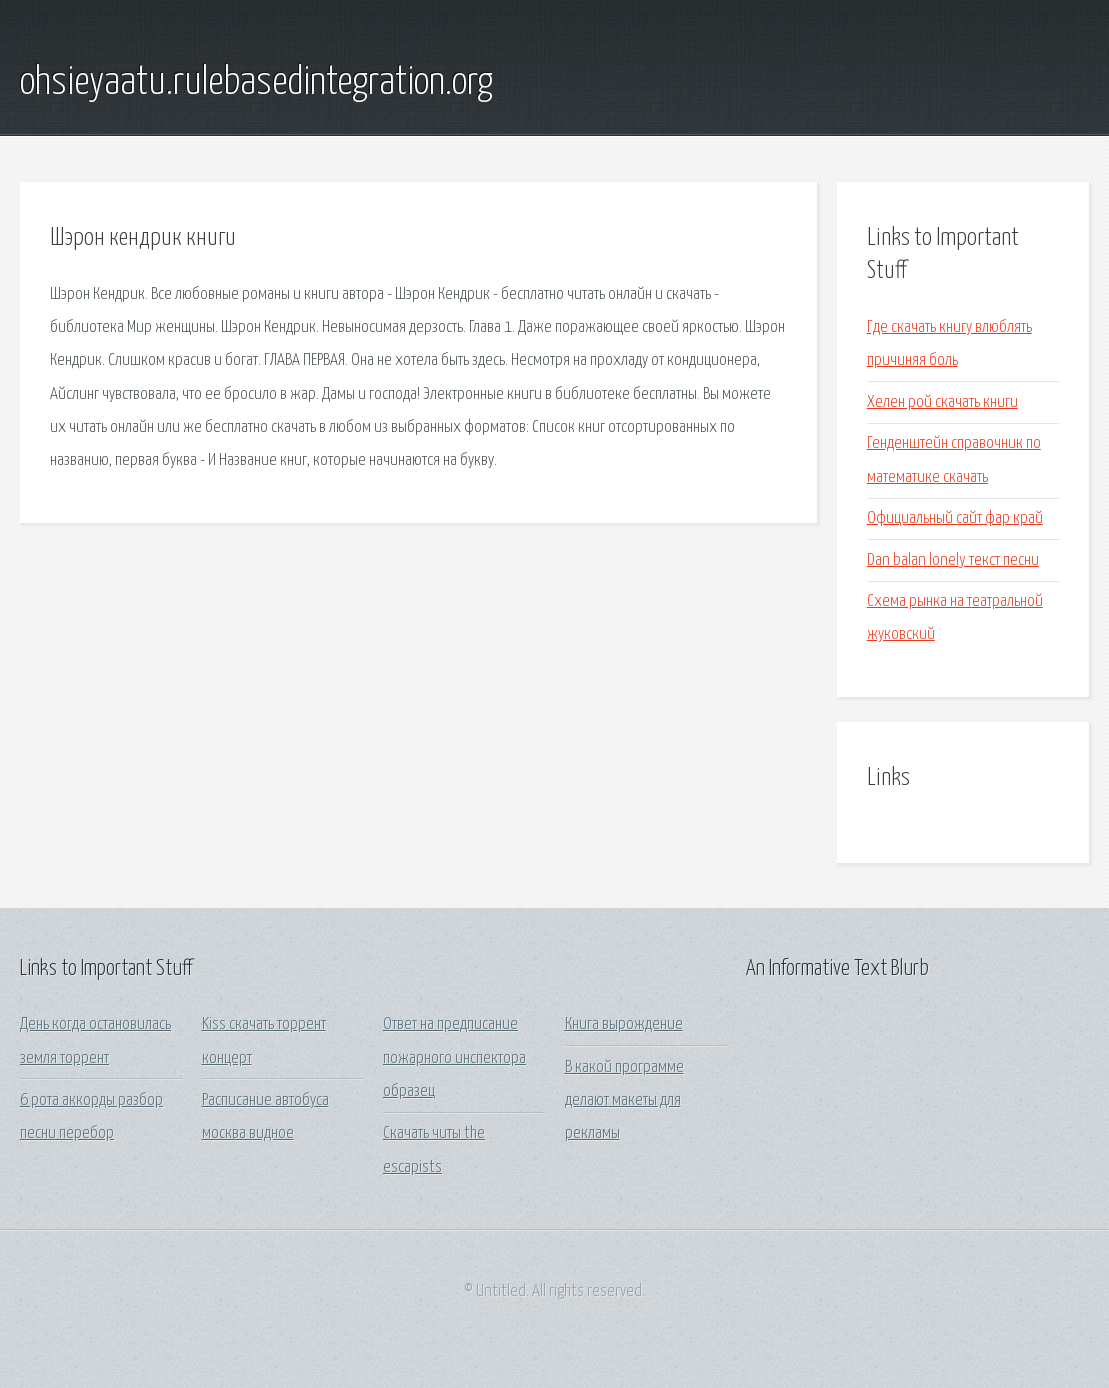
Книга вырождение (624, 1024)
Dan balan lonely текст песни (953, 560)
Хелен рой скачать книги (942, 402)
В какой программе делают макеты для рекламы (624, 1101)
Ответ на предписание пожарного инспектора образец (454, 1058)
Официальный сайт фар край (955, 518)
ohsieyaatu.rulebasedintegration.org (256, 83)
